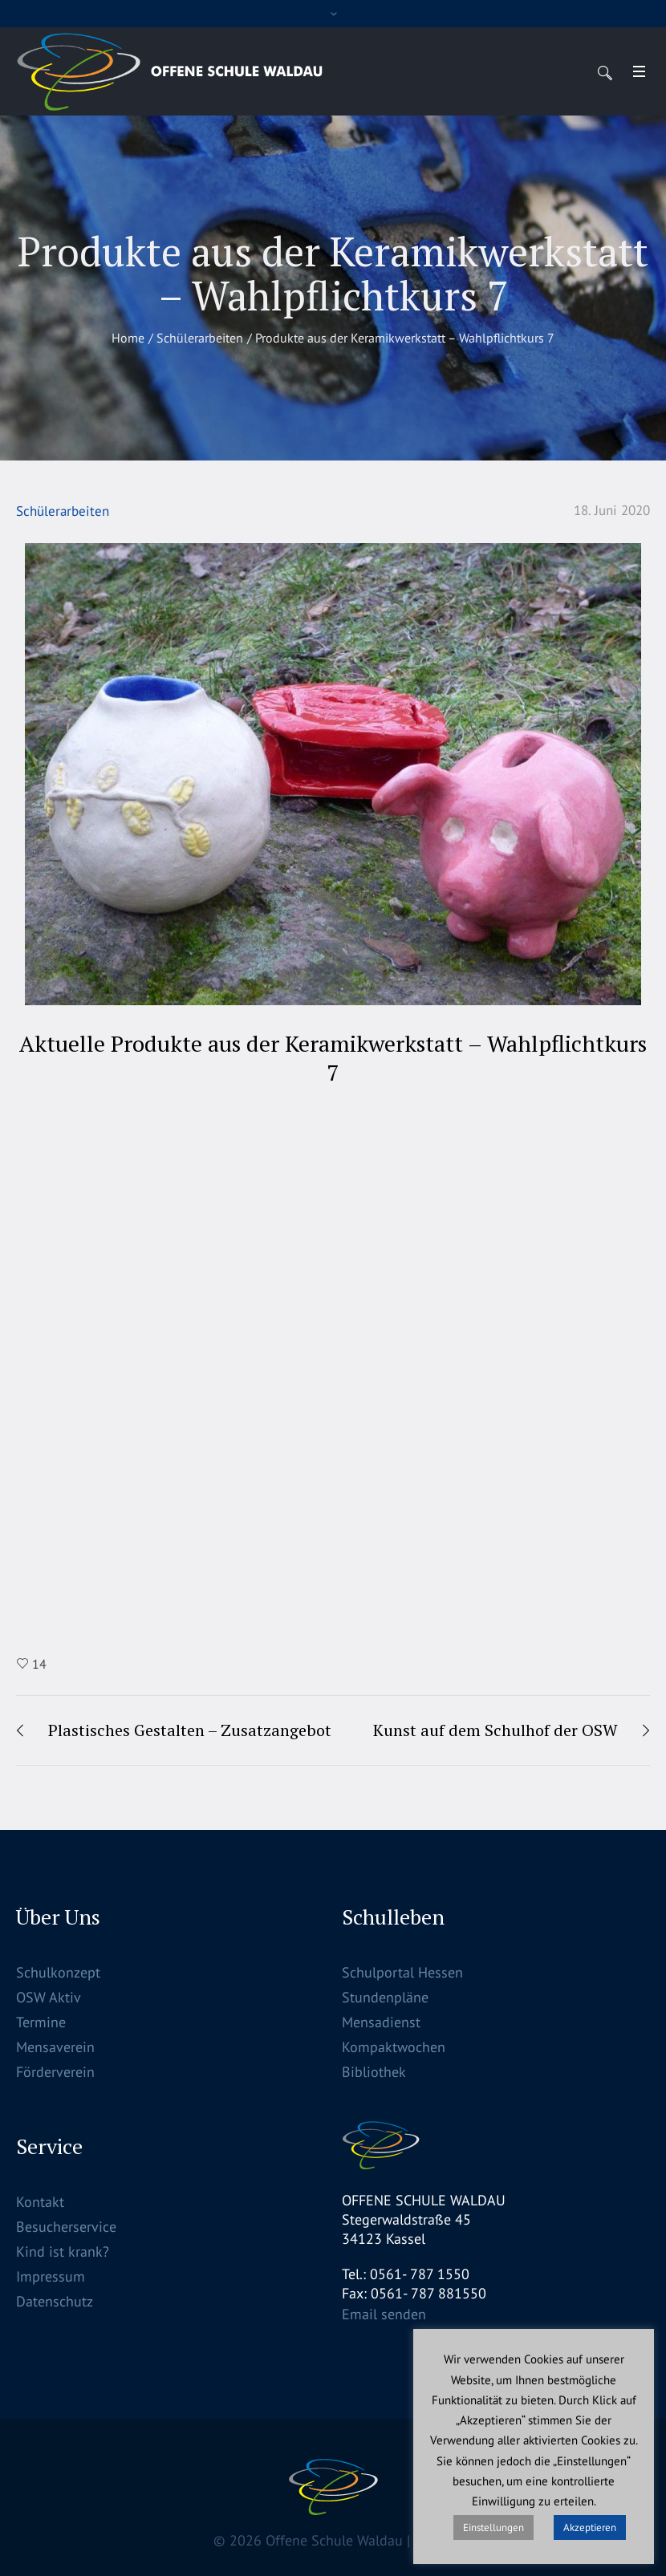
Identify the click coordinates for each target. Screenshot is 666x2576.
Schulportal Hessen (402, 1972)
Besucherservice (66, 2226)
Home (128, 338)
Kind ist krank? (62, 2251)
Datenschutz (54, 2301)
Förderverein (55, 2072)
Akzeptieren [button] (589, 2527)
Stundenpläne (385, 1997)
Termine (41, 2022)
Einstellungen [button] (493, 2527)
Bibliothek (374, 2072)
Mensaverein (55, 2047)
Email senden (384, 2314)
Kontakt (40, 2202)
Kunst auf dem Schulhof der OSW (495, 1730)
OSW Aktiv (48, 1997)
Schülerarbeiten (199, 338)
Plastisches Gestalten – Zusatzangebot (189, 1730)
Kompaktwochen (393, 2047)
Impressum (50, 2276)
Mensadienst (381, 2022)
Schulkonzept (58, 1972)
